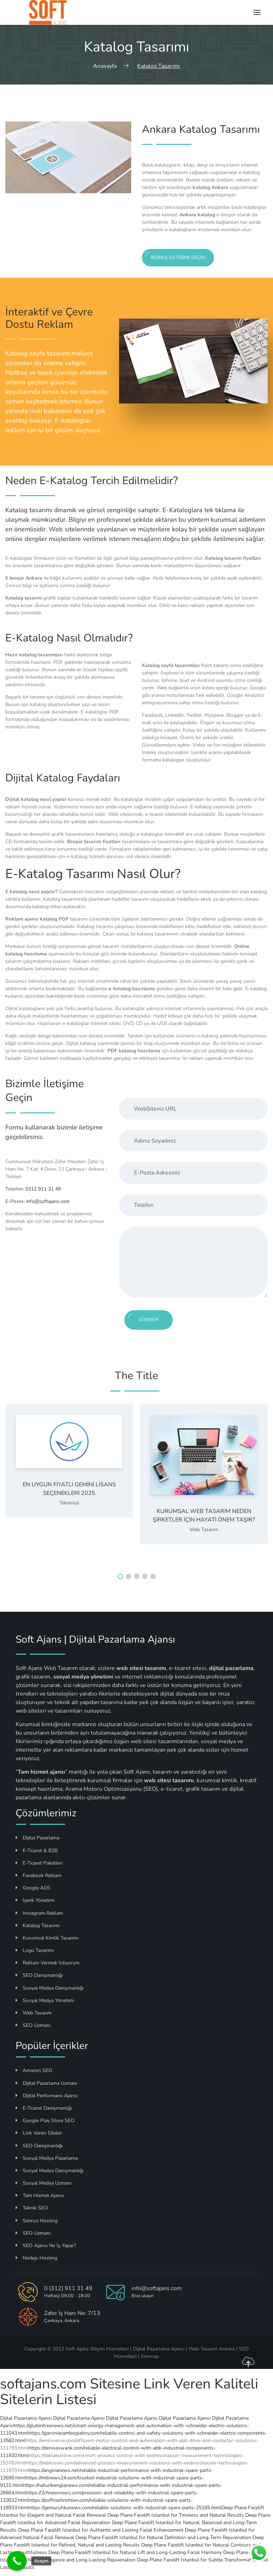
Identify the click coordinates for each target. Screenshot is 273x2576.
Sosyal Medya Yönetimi (45, 2000)
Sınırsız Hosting (37, 2220)
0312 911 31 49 (43, 1189)
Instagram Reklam (39, 1913)
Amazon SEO (34, 2070)
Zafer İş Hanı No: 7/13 (72, 2313)
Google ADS (33, 1887)
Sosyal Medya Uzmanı (43, 2183)
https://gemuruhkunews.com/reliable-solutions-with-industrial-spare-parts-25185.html (124, 2507)
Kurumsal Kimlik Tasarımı (47, 1938)
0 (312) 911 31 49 (68, 2288)
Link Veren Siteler (39, 2133)
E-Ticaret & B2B (37, 1850)
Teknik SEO (32, 2207)
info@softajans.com (48, 1201)
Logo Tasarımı (35, 1950)
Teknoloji (69, 1502)
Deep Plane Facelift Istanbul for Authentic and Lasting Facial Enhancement (100, 2530)
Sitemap (150, 2356)
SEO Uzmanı (33, 2025)
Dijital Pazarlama (37, 1837)
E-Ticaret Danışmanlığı (44, 2108)
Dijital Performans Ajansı (46, 2095)
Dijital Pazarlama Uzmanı (46, 2083)
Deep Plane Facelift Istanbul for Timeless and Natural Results (175, 2515)
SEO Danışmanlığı (39, 1975)
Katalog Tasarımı (37, 1925)
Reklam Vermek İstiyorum (48, 1962)
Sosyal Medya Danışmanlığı (50, 1988)
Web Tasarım (203, 1529)
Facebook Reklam (38, 1875)
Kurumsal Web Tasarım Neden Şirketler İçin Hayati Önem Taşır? (204, 1515)
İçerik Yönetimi (35, 1900)
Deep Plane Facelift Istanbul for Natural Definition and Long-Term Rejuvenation (163, 2537)
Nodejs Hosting (36, 2258)
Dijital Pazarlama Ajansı (26, 2418)
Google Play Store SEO (45, 2120)
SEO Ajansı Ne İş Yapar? (46, 2245)
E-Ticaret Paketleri (39, 1863)
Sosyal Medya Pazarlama (47, 2158)
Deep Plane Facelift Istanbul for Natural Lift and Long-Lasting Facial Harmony (135, 2552)
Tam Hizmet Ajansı (40, 2195)
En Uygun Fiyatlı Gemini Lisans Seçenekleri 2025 (69, 1489)
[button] (120, 1576)
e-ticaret (172, 1789)
